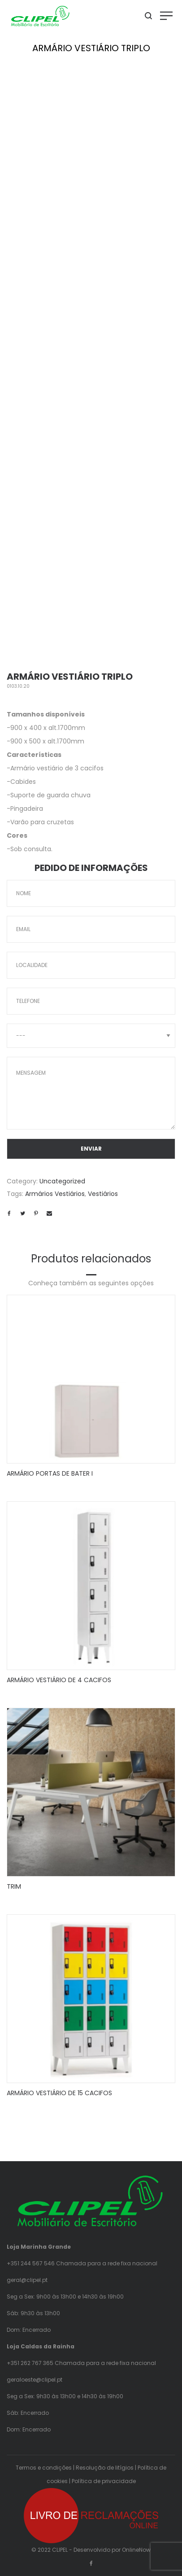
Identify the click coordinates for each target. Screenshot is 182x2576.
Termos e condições (44, 2467)
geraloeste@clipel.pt (34, 2379)
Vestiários (103, 1193)
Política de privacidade (104, 2481)
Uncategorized (62, 1181)
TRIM (14, 1886)
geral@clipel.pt (27, 2280)
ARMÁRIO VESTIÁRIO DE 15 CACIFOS (59, 2092)
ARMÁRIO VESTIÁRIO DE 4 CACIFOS (59, 1679)
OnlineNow (136, 2550)
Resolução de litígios (105, 2467)
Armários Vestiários (55, 1193)
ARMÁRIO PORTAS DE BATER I (50, 1473)
